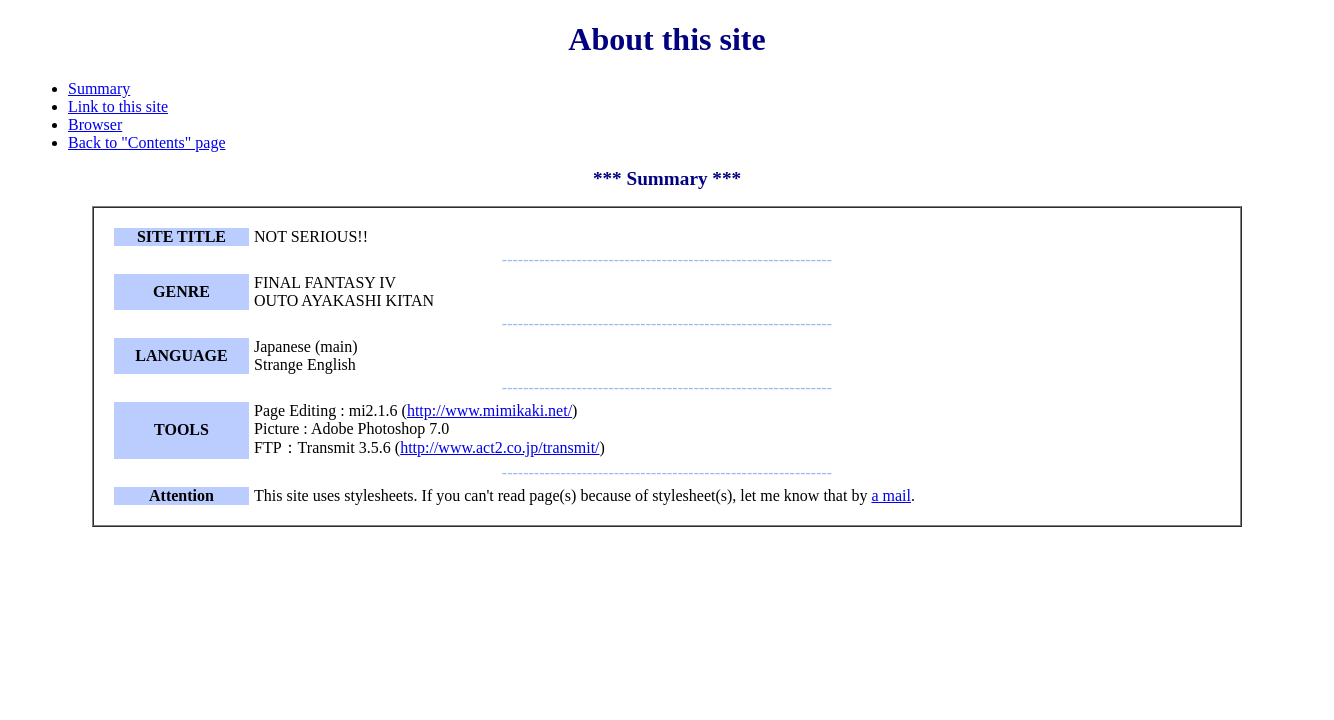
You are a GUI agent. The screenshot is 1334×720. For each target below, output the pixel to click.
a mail (891, 495)
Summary (99, 88)
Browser (95, 124)
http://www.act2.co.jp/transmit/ (499, 447)
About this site (666, 39)
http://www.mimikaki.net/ (489, 410)
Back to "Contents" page (146, 142)
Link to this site (118, 106)
